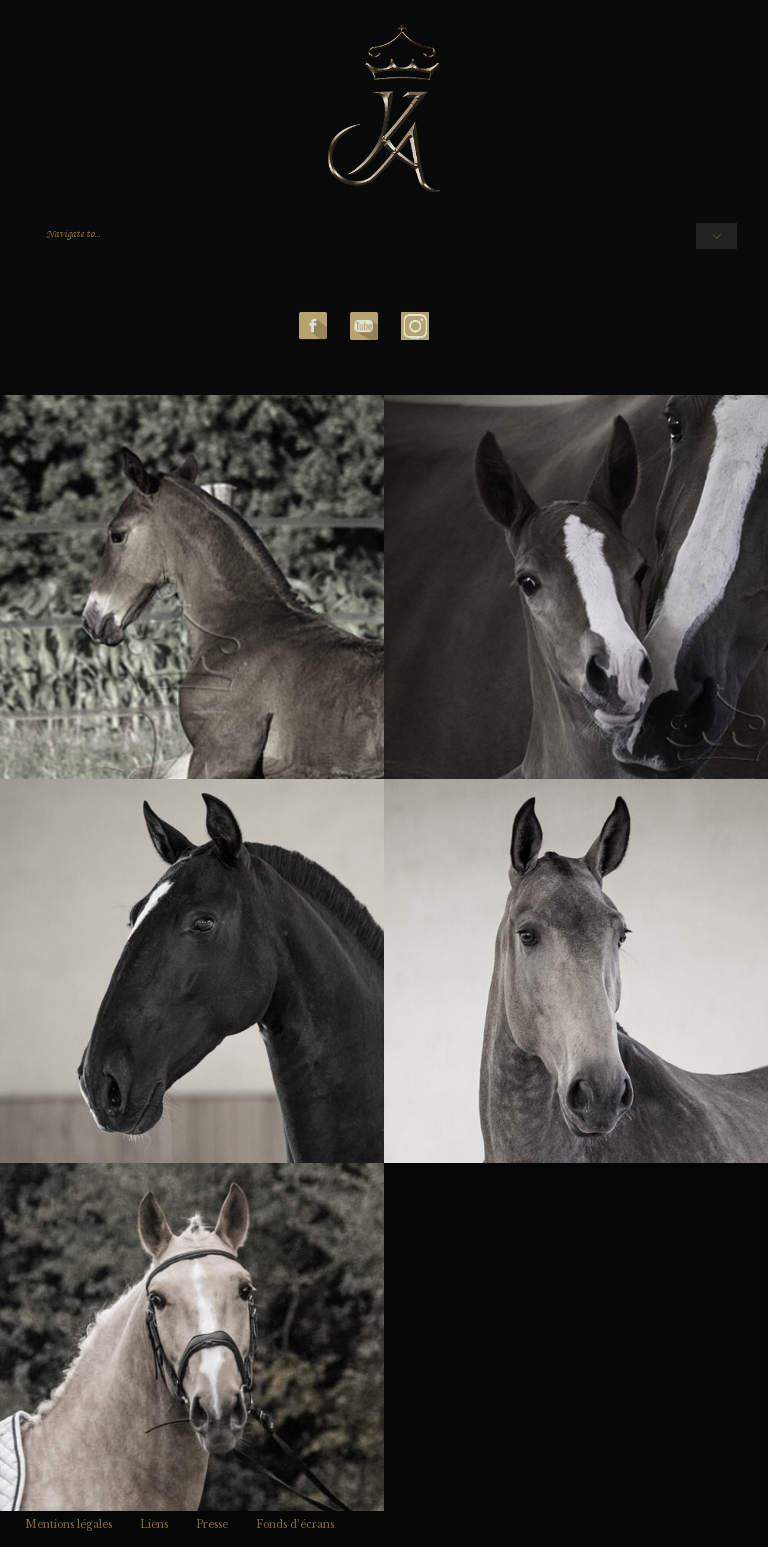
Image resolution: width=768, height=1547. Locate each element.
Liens (154, 1524)
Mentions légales (68, 1524)
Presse (212, 1524)
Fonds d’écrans (295, 1524)
